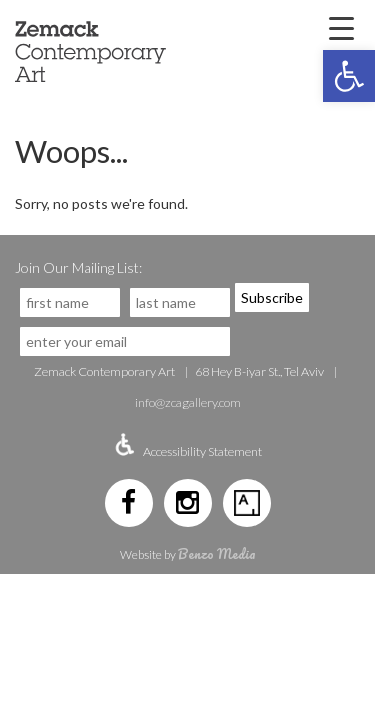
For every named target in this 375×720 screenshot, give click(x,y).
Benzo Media (217, 553)
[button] (349, 76)
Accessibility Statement (202, 451)
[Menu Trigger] (341, 27)
